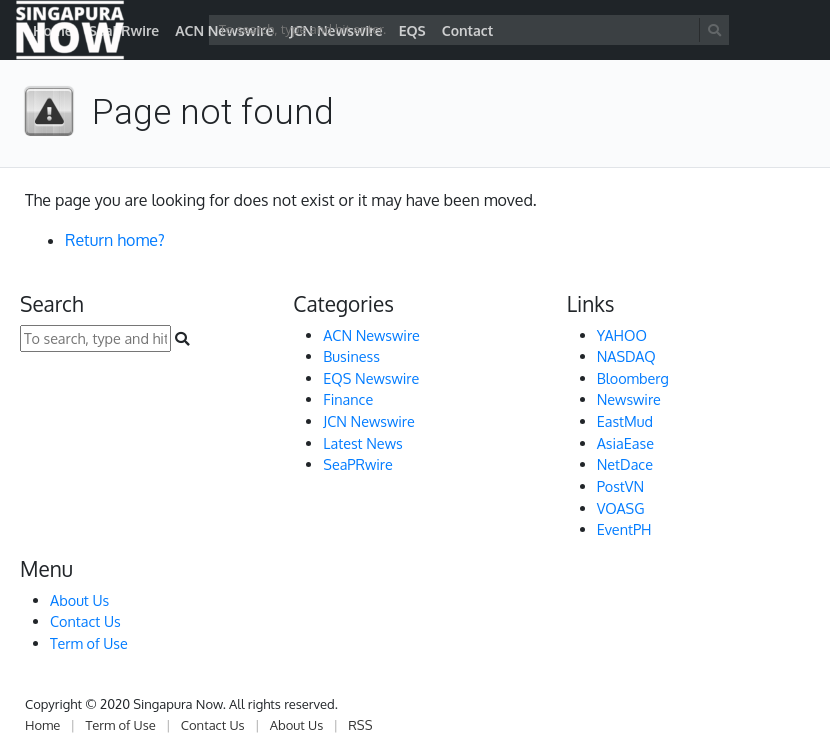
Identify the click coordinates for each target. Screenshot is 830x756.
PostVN (621, 486)
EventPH (624, 529)
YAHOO (622, 335)
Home (42, 725)
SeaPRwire (357, 464)
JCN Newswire (368, 421)
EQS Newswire (371, 378)
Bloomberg (633, 378)
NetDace (625, 464)
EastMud (625, 421)
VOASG (621, 508)
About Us (79, 600)
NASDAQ (626, 356)
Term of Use (89, 643)
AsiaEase (625, 443)
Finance (348, 399)
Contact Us (85, 621)
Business (351, 356)
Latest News (362, 443)
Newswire (629, 399)
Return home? (115, 240)
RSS (360, 725)
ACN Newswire (371, 335)
